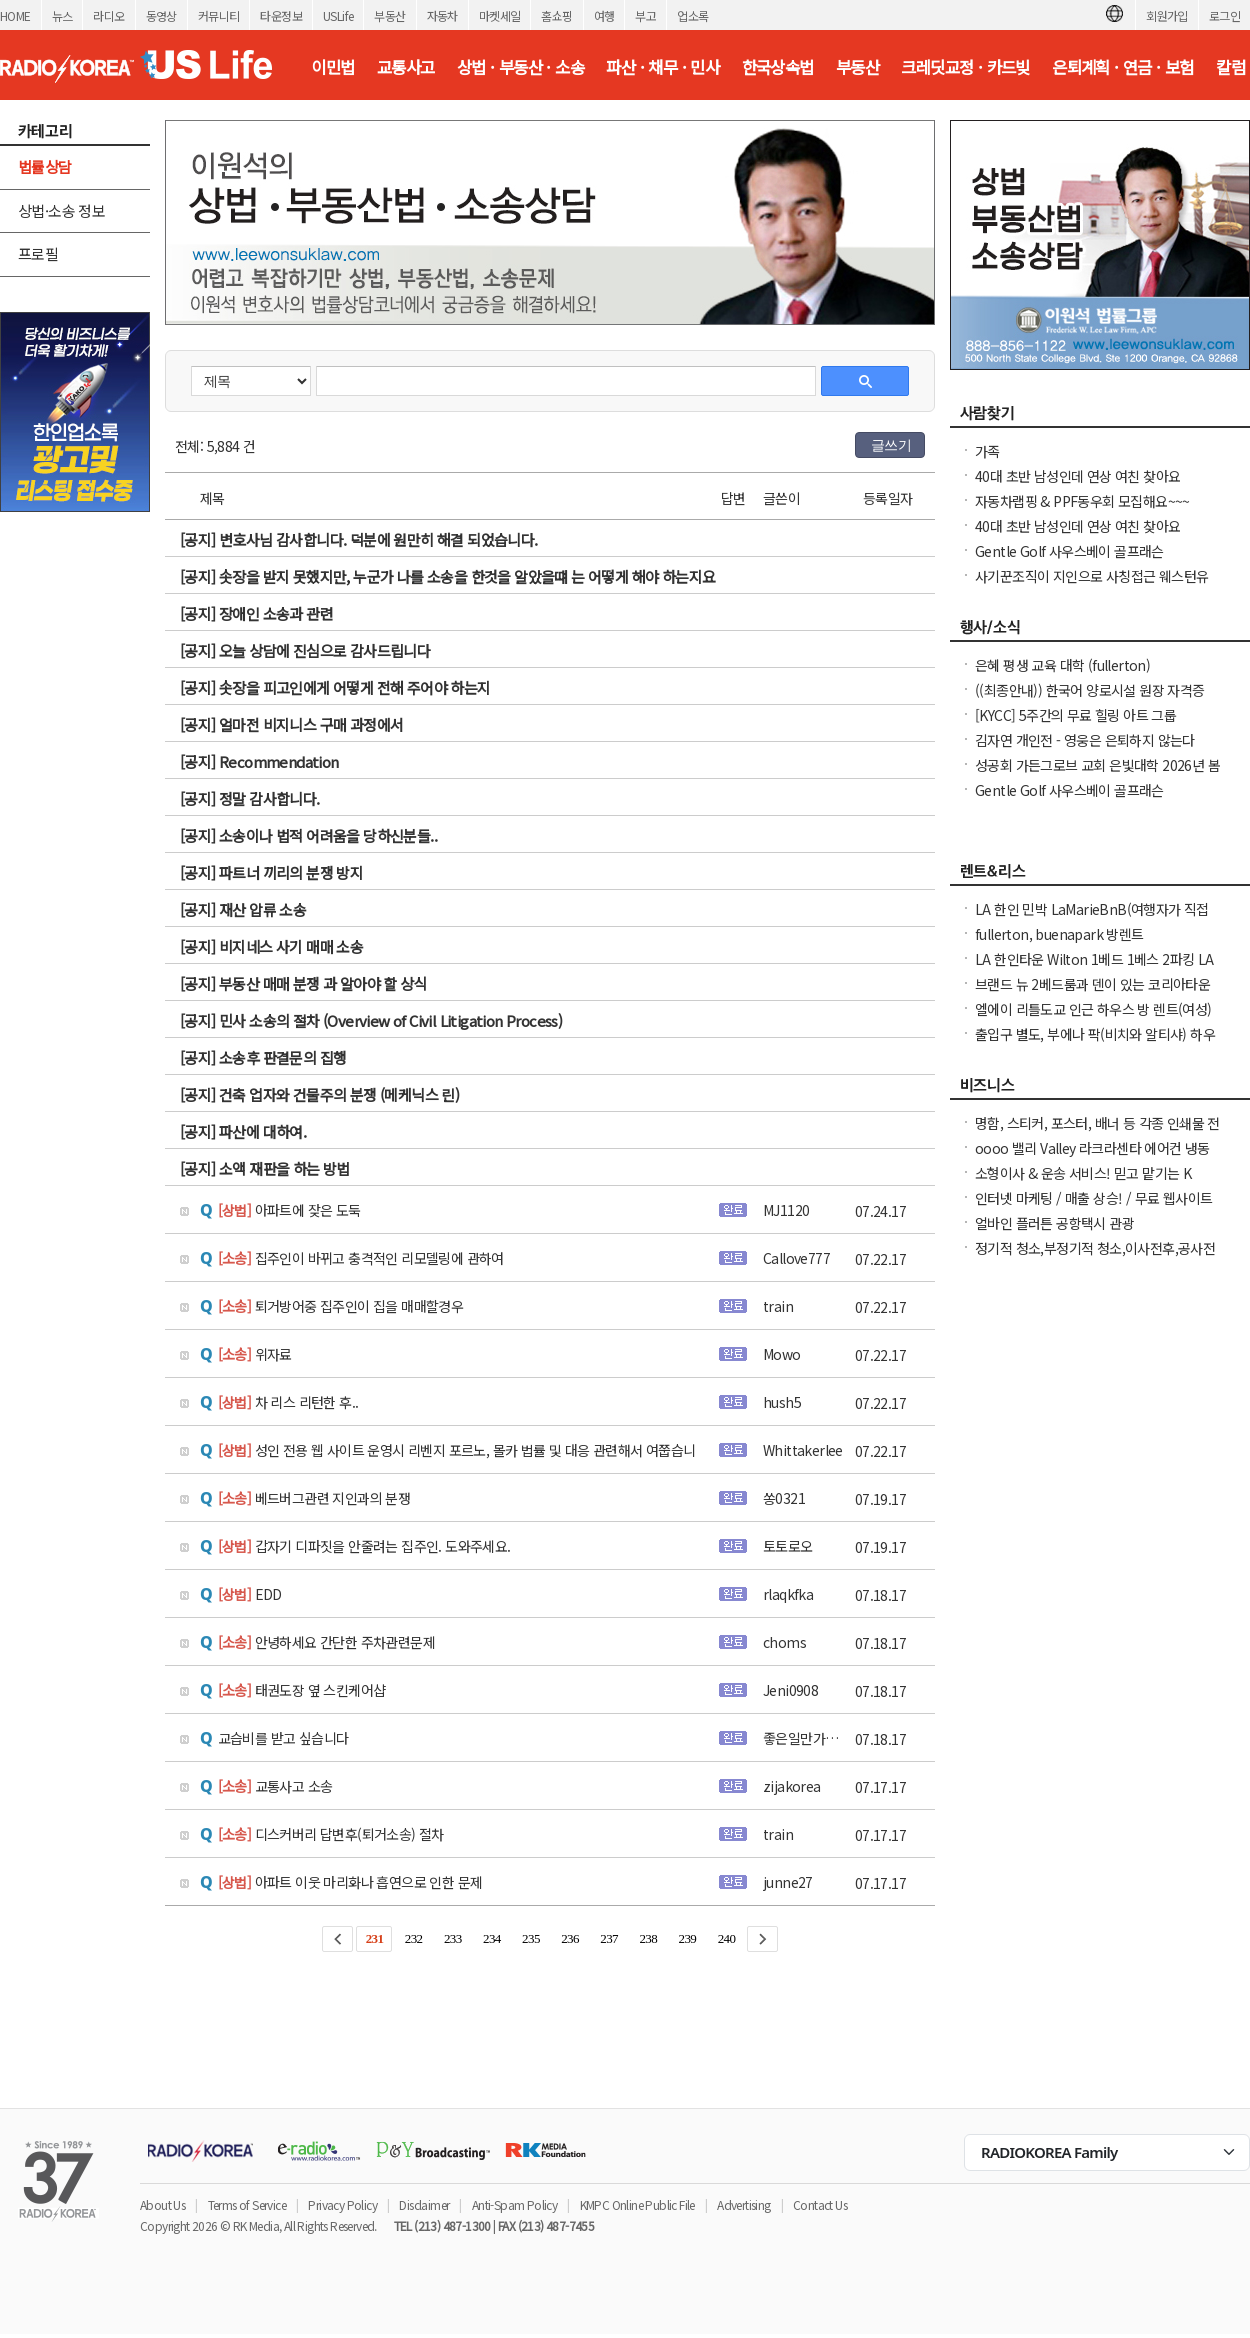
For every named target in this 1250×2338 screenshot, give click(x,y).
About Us (162, 2204)
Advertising (743, 2204)
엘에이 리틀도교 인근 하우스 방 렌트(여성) (1093, 1009)
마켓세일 (500, 15)
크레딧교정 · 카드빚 (965, 67)
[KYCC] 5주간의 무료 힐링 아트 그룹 (1075, 715)
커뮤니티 (219, 15)
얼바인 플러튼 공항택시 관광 (1054, 1223)
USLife (338, 15)
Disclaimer (424, 2204)
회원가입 (1167, 15)
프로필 (38, 253)
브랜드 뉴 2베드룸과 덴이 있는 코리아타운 (1092, 984)
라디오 (108, 15)
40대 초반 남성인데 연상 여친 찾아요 (1077, 476)
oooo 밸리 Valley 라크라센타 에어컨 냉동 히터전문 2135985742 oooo (1092, 1158)
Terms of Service (247, 2204)
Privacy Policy (342, 2204)
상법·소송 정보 (61, 210)
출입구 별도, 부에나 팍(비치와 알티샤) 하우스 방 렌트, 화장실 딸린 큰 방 (1095, 1044)
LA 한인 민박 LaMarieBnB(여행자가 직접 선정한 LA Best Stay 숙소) (1092, 919)
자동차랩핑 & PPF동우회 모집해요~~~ (1082, 501)
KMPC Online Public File (637, 2204)
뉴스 (62, 15)
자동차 (442, 15)
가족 (987, 451)
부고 (645, 15)
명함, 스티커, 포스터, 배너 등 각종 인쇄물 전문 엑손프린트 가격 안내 (1097, 1133)
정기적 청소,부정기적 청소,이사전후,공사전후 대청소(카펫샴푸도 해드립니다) (1095, 1258)
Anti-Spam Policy (514, 2204)
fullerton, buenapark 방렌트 (1059, 934)
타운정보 (281, 15)
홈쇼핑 (556, 15)
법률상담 (45, 166)
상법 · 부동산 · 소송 (520, 67)
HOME (15, 15)
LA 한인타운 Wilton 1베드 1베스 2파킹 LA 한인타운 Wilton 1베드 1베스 (1094, 969)
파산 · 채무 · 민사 (662, 67)
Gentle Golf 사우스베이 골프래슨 (1069, 551)
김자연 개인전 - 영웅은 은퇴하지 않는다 (1085, 740)
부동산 (389, 15)
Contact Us (820, 2204)
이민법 (332, 67)
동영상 (161, 15)
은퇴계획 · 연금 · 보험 (1123, 67)
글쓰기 (891, 445)
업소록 (692, 15)
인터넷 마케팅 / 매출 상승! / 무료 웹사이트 (1093, 1198)
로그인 (1224, 15)
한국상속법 (778, 67)
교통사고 (406, 67)
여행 (604, 15)
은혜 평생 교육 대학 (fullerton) (1062, 665)
